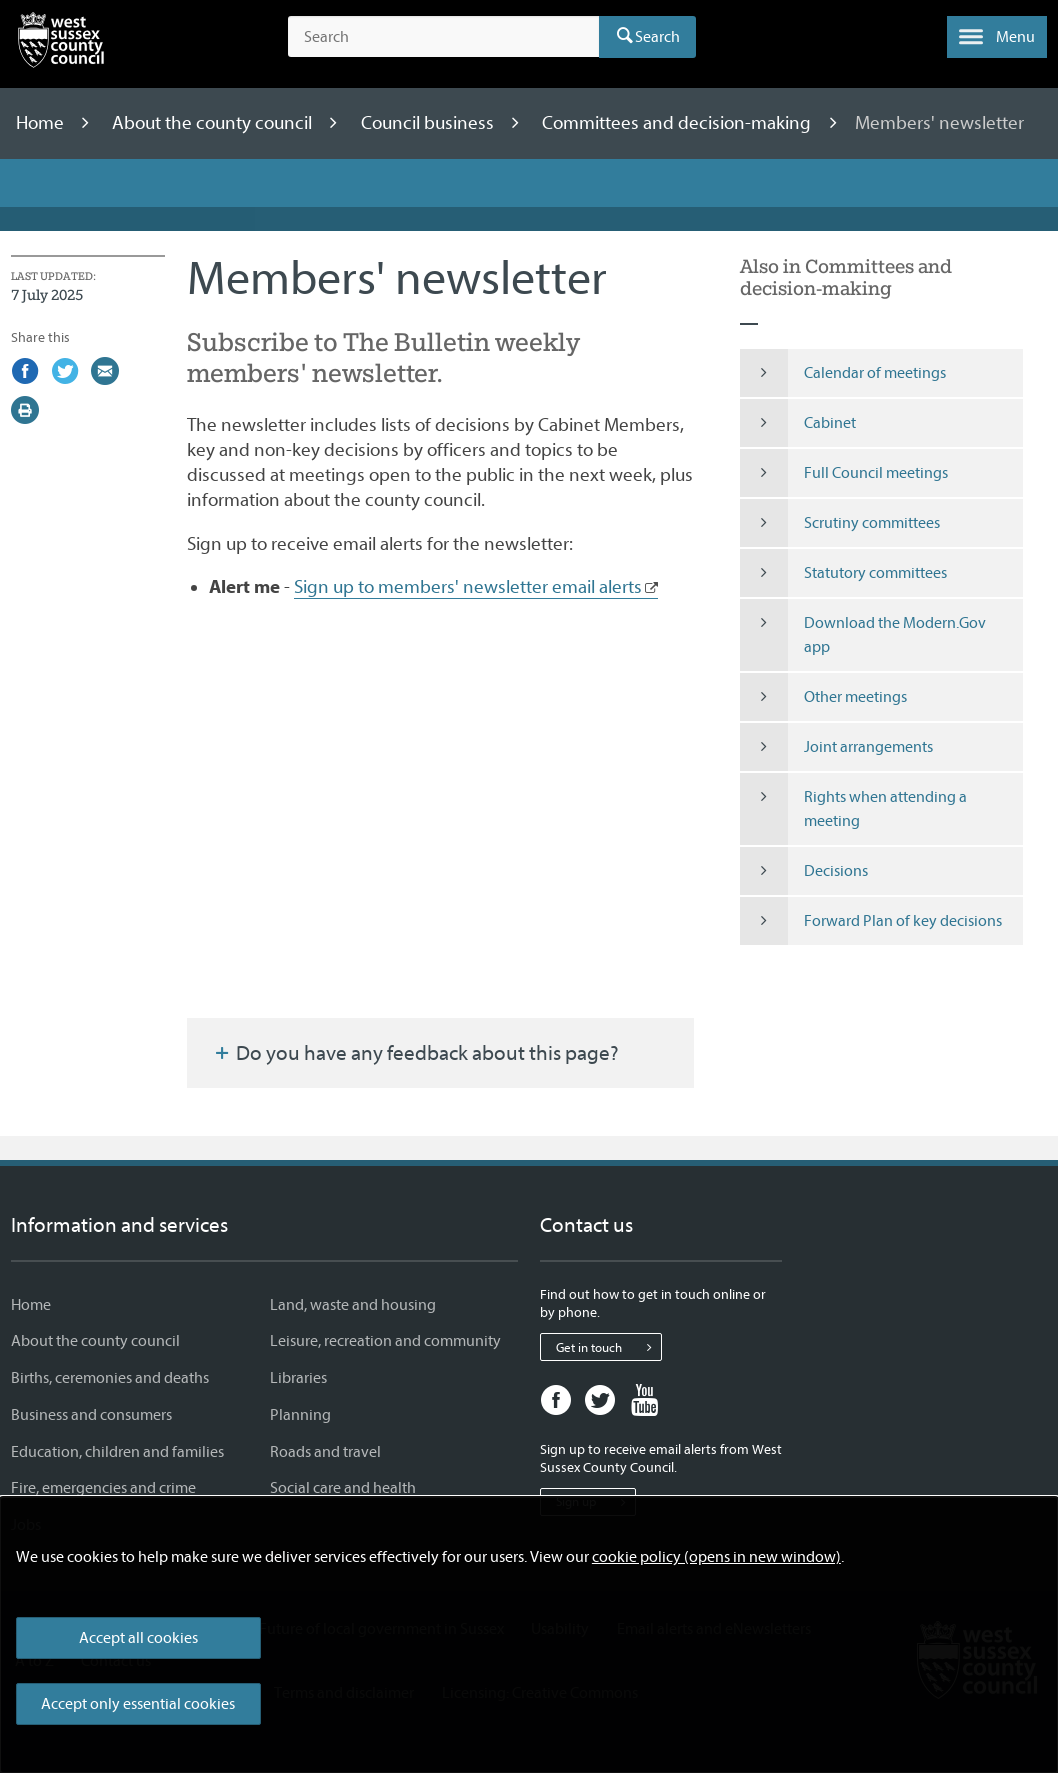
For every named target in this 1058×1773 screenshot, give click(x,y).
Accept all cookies (138, 1638)
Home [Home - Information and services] (31, 1305)
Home (42, 123)
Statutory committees (843, 573)
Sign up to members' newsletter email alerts (468, 587)
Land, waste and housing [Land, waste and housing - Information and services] (353, 1305)
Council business (429, 123)
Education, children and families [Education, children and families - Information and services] (117, 1452)
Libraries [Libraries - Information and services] (298, 1378)
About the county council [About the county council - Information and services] (95, 1341)
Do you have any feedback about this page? (415, 1053)
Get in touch (608, 1347)
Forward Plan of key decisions (871, 921)
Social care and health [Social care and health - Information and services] (343, 1488)
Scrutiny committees (840, 523)
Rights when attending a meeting (853, 809)
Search (657, 37)
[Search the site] (443, 37)
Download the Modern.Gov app (863, 635)
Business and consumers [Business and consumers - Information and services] (91, 1415)
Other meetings (823, 697)
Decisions (804, 871)
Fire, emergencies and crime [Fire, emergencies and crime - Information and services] (103, 1488)
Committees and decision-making (678, 123)
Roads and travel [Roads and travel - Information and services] (325, 1452)
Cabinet (798, 423)
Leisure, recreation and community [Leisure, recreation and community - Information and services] (385, 1341)
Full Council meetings (844, 473)
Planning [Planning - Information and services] (300, 1415)
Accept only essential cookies (138, 1704)
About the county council (214, 123)
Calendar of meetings (843, 373)
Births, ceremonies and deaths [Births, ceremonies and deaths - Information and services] (110, 1378)
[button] (997, 37)
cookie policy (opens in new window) (716, 1557)
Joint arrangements (836, 747)
